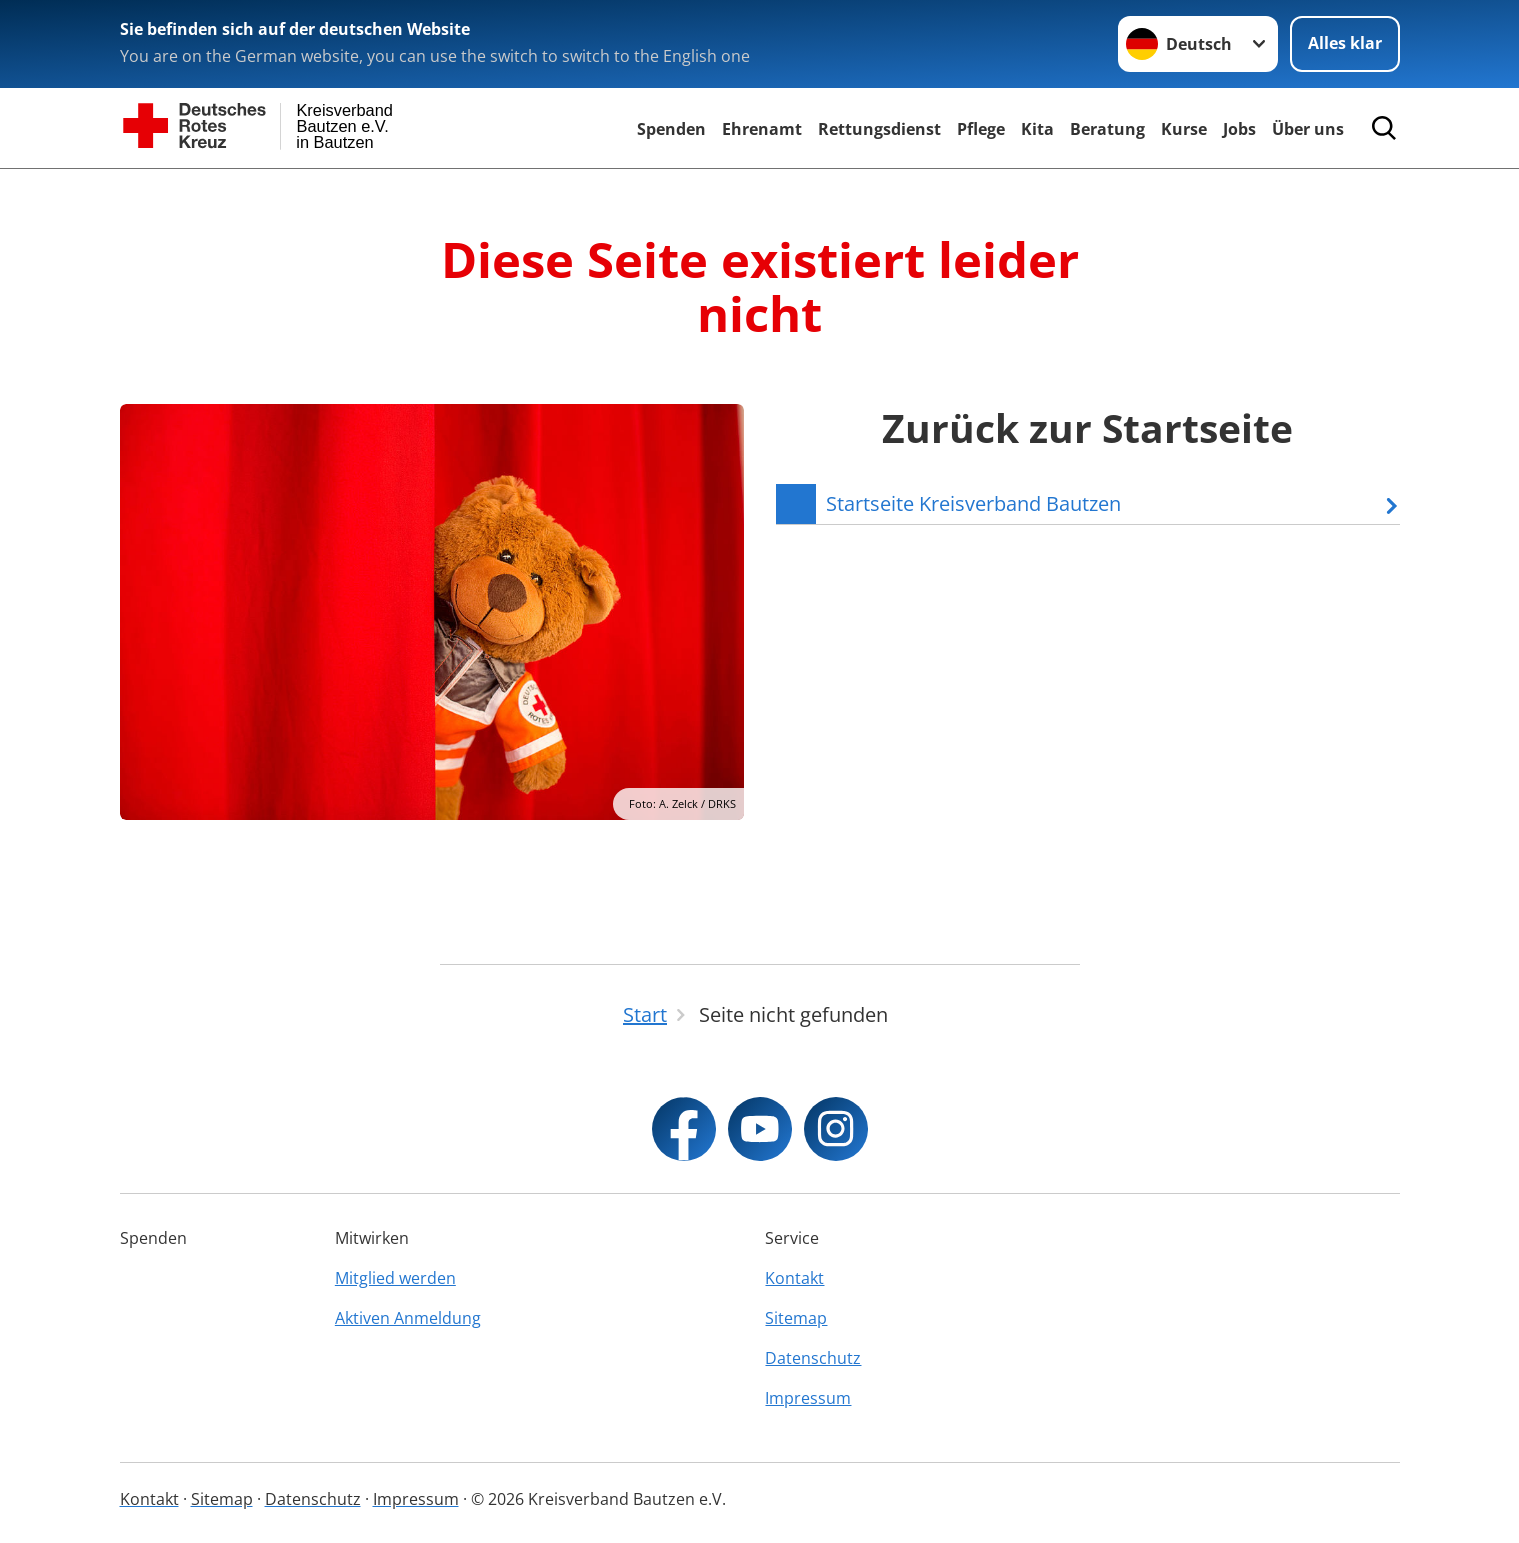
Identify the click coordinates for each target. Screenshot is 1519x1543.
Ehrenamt (762, 129)
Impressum (808, 1398)
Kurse (1184, 129)
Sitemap (796, 1318)
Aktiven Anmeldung (408, 1318)
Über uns (1308, 129)
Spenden (671, 129)
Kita (1037, 129)
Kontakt (794, 1278)
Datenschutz (813, 1358)
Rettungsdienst (879, 129)
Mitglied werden (395, 1278)
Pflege (981, 129)
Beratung (1107, 129)
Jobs (1239, 129)
